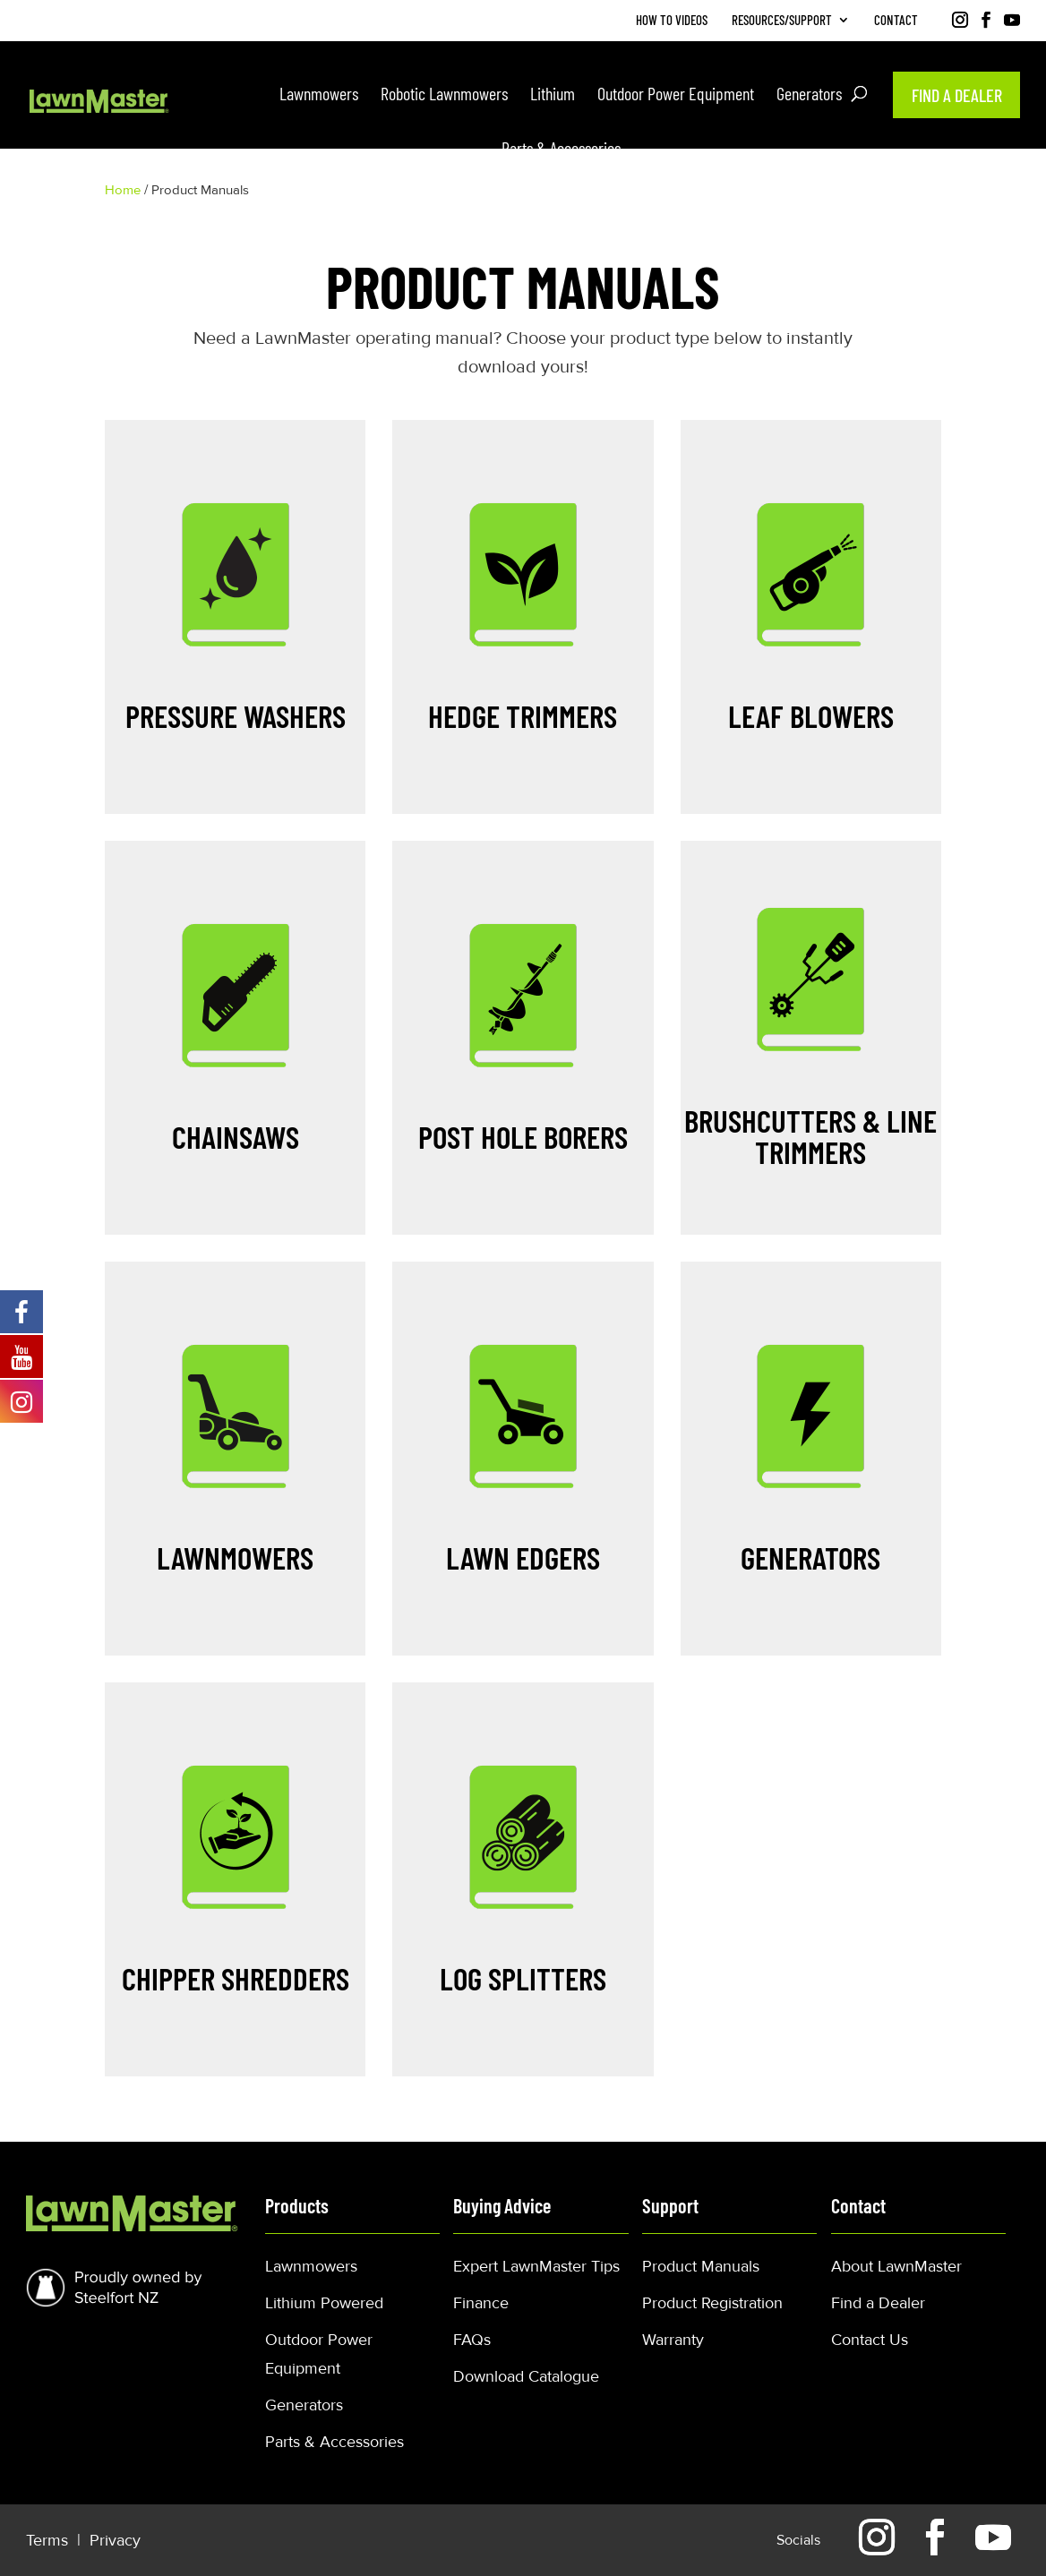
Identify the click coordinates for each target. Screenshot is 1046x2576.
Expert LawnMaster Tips (536, 2266)
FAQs (472, 2339)
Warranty (673, 2339)
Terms (49, 2540)
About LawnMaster (896, 2266)
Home (123, 190)
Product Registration (712, 2303)
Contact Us (869, 2339)
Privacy (115, 2540)
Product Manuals (700, 2266)
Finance (481, 2303)
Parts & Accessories (334, 2442)
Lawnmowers (311, 2266)
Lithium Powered (324, 2303)
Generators (304, 2405)
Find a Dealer (878, 2303)
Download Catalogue (526, 2376)
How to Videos (671, 20)
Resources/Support (782, 20)
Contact (896, 20)
